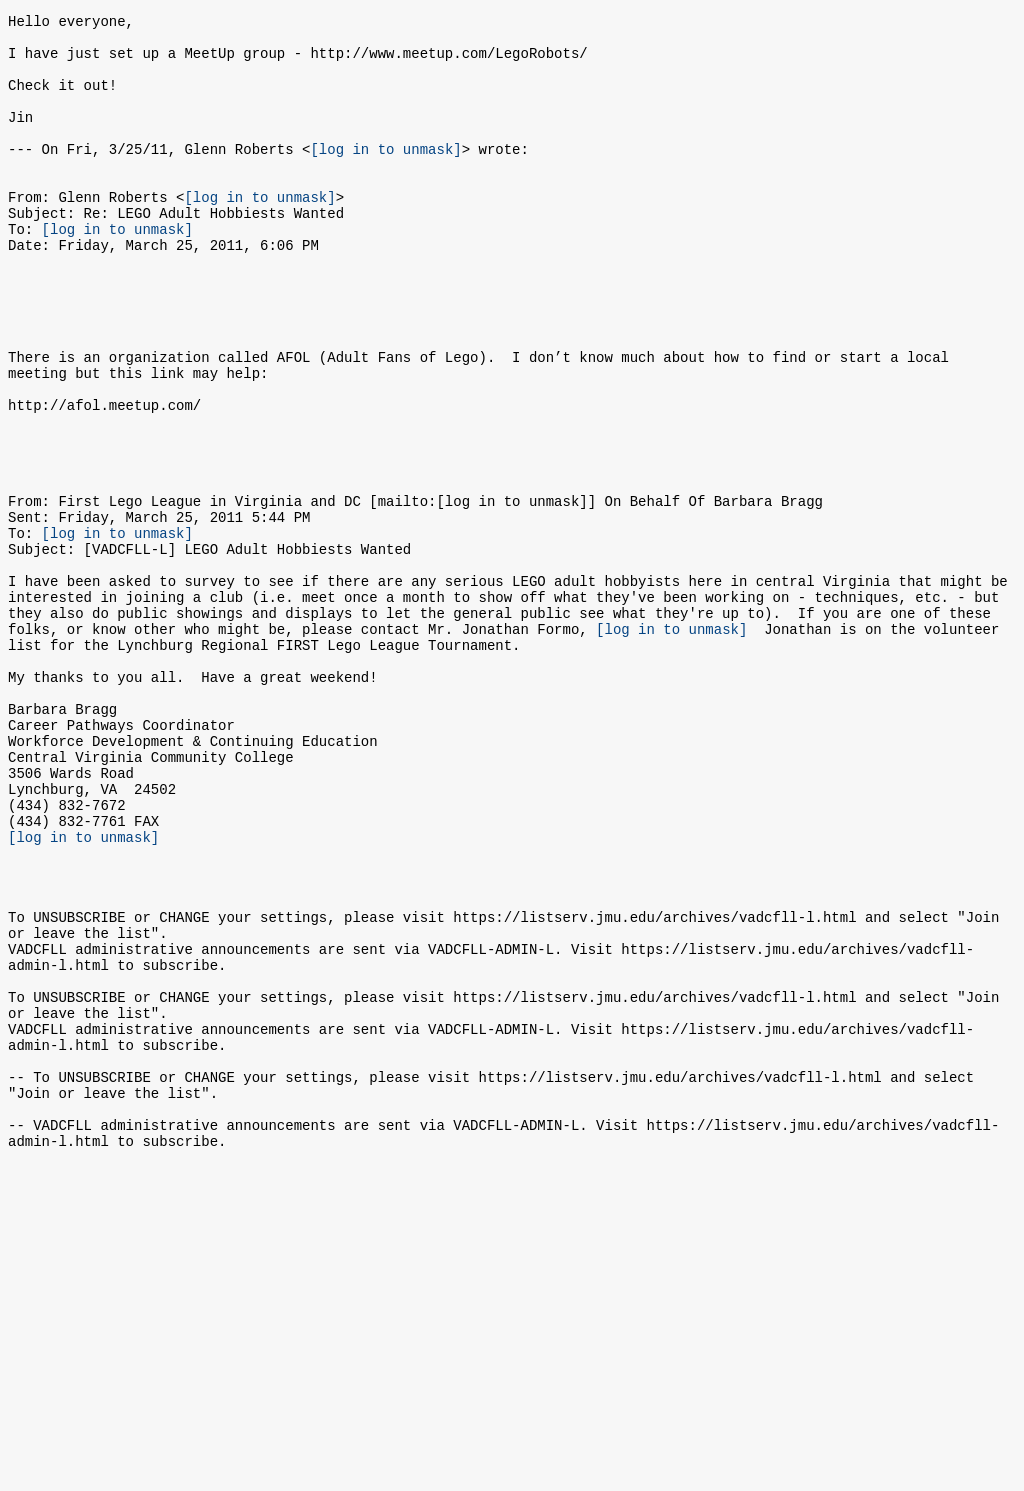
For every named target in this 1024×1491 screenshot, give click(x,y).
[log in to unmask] (385, 175)
